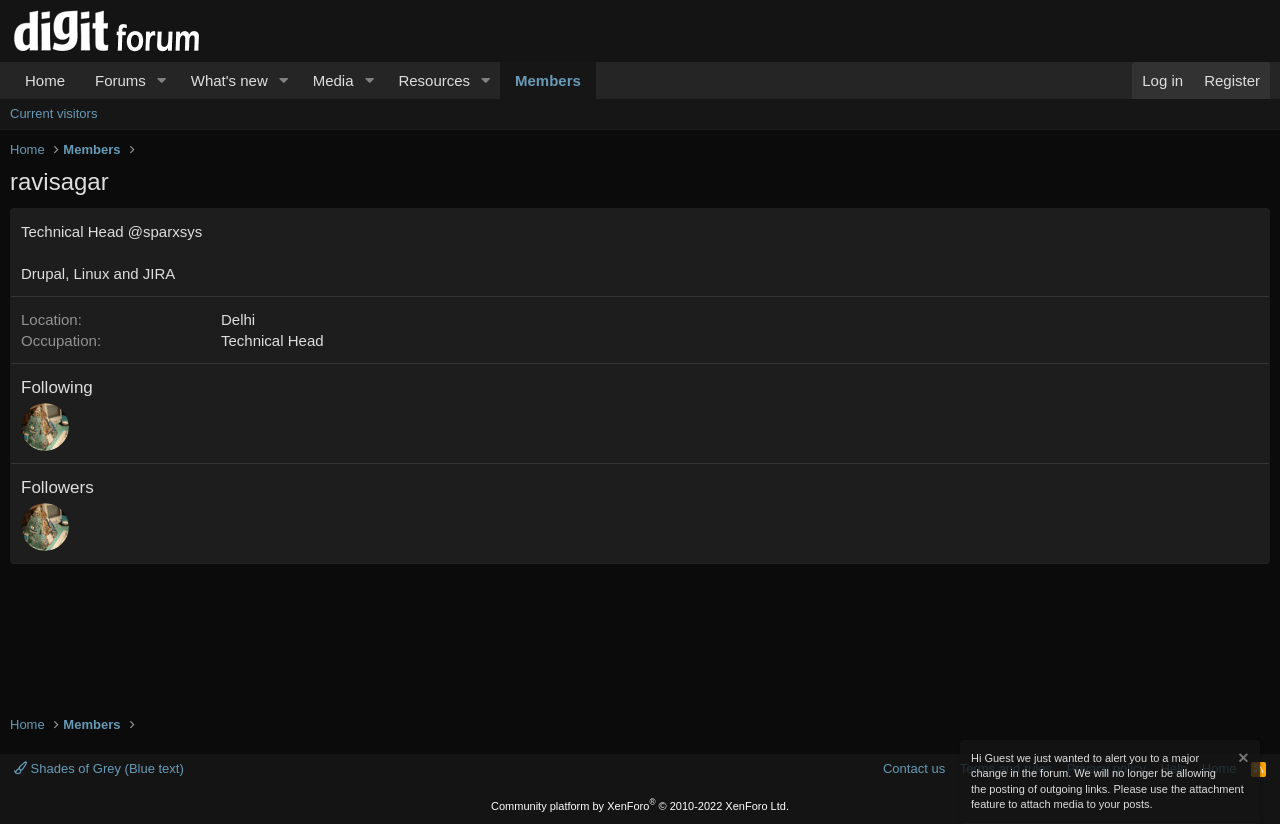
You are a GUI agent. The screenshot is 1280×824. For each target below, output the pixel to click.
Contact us (914, 768)
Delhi (238, 319)
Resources (434, 80)
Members (548, 80)
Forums (120, 80)
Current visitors (53, 113)
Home (45, 80)
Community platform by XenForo (640, 806)
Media (333, 80)
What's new (229, 80)
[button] (162, 80)
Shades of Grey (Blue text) (99, 768)
